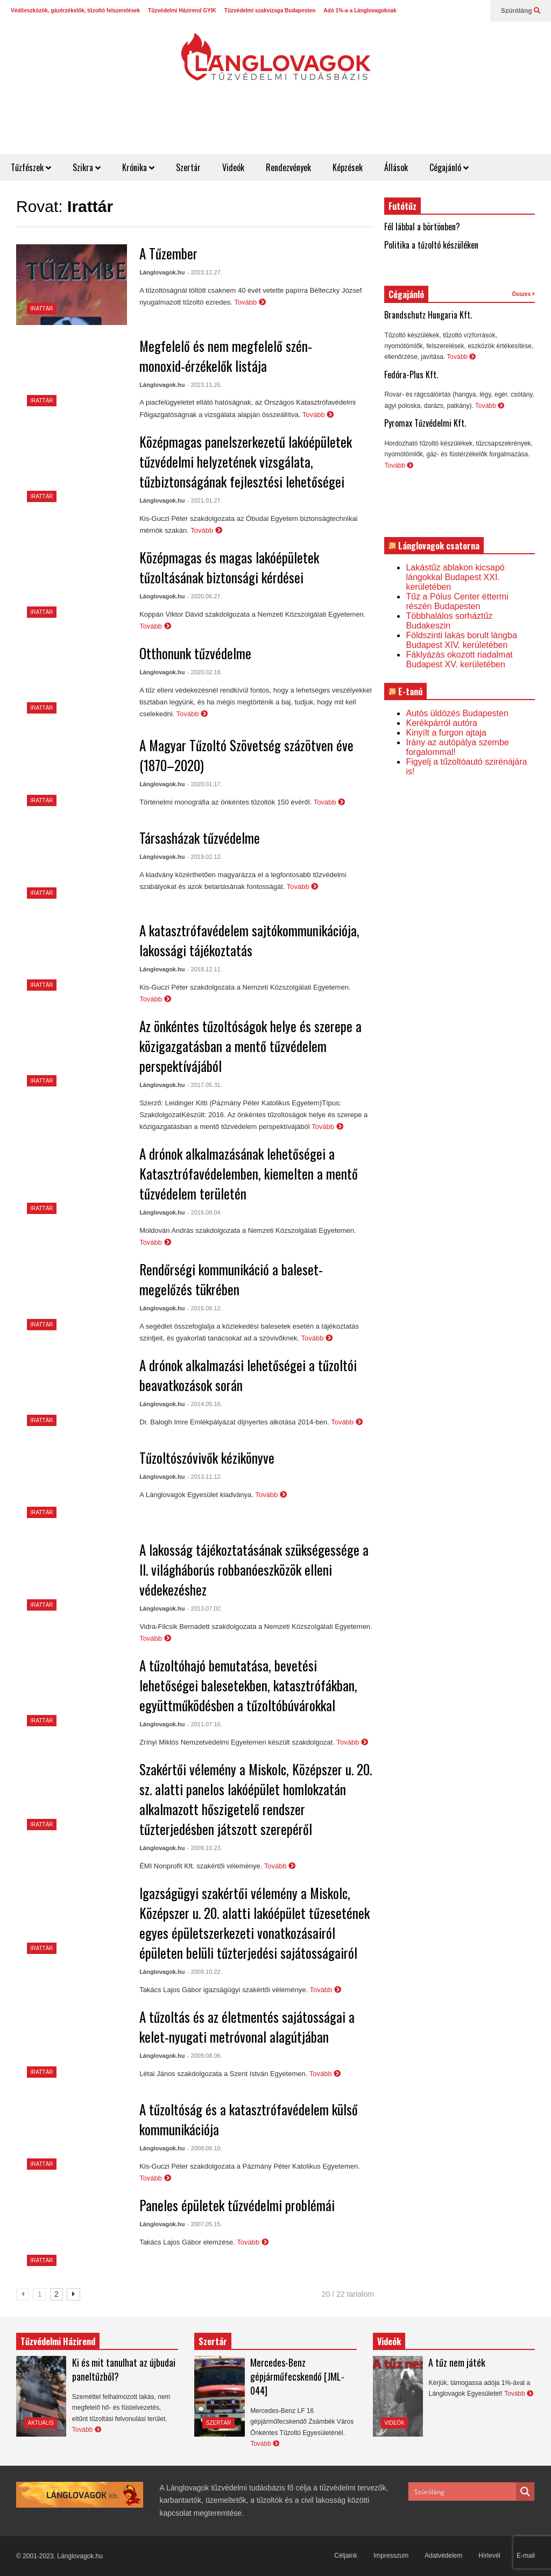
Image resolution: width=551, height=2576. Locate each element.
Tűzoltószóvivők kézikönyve (206, 1457)
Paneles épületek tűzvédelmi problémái (237, 2205)
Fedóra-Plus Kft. (411, 374)
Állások (396, 167)
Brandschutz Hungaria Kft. (428, 314)
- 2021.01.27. (204, 500)
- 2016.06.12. (204, 1308)
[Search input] (462, 2491)
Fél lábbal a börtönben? (422, 226)
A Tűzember (168, 253)
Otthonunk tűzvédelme (195, 653)
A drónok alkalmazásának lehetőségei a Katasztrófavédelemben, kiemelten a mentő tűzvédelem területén (248, 1173)
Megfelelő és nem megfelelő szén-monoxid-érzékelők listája (225, 356)
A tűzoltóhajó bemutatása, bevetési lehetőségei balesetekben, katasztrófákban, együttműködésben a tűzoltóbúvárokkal (248, 1685)
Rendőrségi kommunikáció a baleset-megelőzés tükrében (231, 1279)
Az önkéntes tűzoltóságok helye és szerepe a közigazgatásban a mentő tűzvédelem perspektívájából (250, 1046)
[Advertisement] (355, 127)
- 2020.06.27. (204, 596)
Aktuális (41, 2423)
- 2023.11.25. (204, 385)
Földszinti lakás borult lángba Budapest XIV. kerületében (461, 640)
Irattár (42, 309)
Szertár (188, 167)
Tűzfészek (31, 167)
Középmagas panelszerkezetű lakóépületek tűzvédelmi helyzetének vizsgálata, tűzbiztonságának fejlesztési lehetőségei (245, 461)
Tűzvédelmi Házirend (57, 2341)
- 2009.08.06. (204, 2055)
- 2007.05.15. (204, 2224)
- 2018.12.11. (204, 969)
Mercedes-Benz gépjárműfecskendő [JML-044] (297, 2376)
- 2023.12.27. (204, 272)
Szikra (87, 167)
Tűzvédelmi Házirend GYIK (182, 10)
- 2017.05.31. (204, 1085)
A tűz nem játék (456, 2362)
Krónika (138, 167)
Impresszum (390, 2555)
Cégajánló (449, 167)
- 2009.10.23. (204, 1848)
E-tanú (410, 691)
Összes (523, 294)
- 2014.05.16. (204, 1404)
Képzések (348, 167)
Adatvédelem (443, 2555)
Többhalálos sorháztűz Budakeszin (449, 620)
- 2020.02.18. (204, 672)
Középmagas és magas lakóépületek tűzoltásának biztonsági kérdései (229, 567)
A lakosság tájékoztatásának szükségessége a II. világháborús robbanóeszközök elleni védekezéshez (254, 1569)
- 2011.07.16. (204, 1724)
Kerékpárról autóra (441, 723)
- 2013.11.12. (204, 1476)
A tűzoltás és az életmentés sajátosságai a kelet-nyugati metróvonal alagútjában (247, 2026)
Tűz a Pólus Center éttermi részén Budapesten (457, 601)
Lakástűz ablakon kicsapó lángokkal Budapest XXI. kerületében (455, 577)
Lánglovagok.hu (162, 272)
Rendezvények (288, 167)
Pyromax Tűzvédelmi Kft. (425, 423)
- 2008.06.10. (204, 2148)
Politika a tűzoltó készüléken (431, 244)
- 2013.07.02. (204, 1608)
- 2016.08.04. (204, 1212)
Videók (233, 167)
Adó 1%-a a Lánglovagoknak (360, 10)
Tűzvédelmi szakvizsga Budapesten (270, 10)
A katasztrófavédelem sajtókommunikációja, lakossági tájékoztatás (249, 940)
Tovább (250, 302)
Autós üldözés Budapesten (457, 713)
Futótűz (402, 206)
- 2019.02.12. (204, 856)
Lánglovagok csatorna (438, 545)
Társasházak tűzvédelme (199, 838)
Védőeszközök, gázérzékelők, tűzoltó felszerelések (75, 10)
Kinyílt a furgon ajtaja (446, 732)
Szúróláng (520, 11)
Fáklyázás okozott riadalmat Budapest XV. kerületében (459, 659)
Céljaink (345, 2555)
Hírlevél (489, 2555)
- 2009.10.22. (204, 1971)
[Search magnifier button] (525, 2491)
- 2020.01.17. (204, 784)
